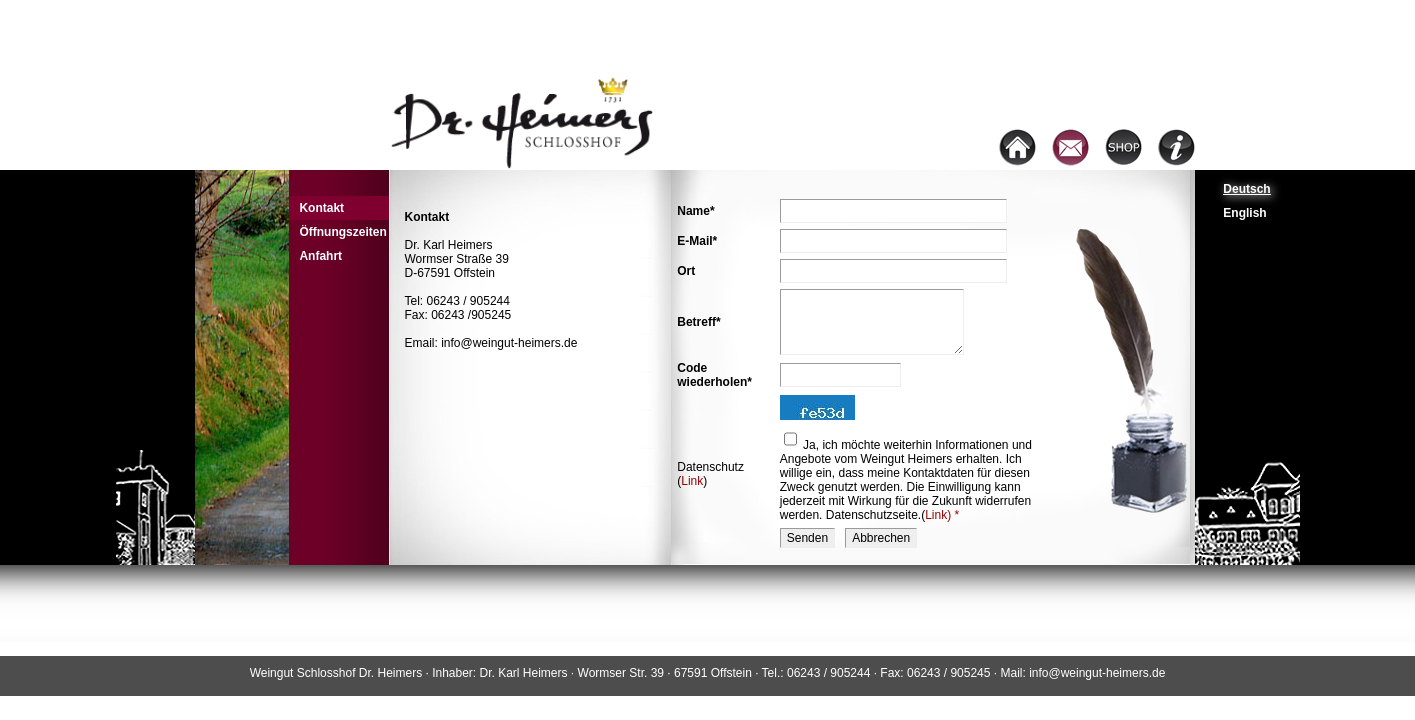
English (1244, 213)
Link (692, 481)
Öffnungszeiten (342, 232)
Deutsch (1246, 189)
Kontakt (321, 208)
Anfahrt (320, 256)
